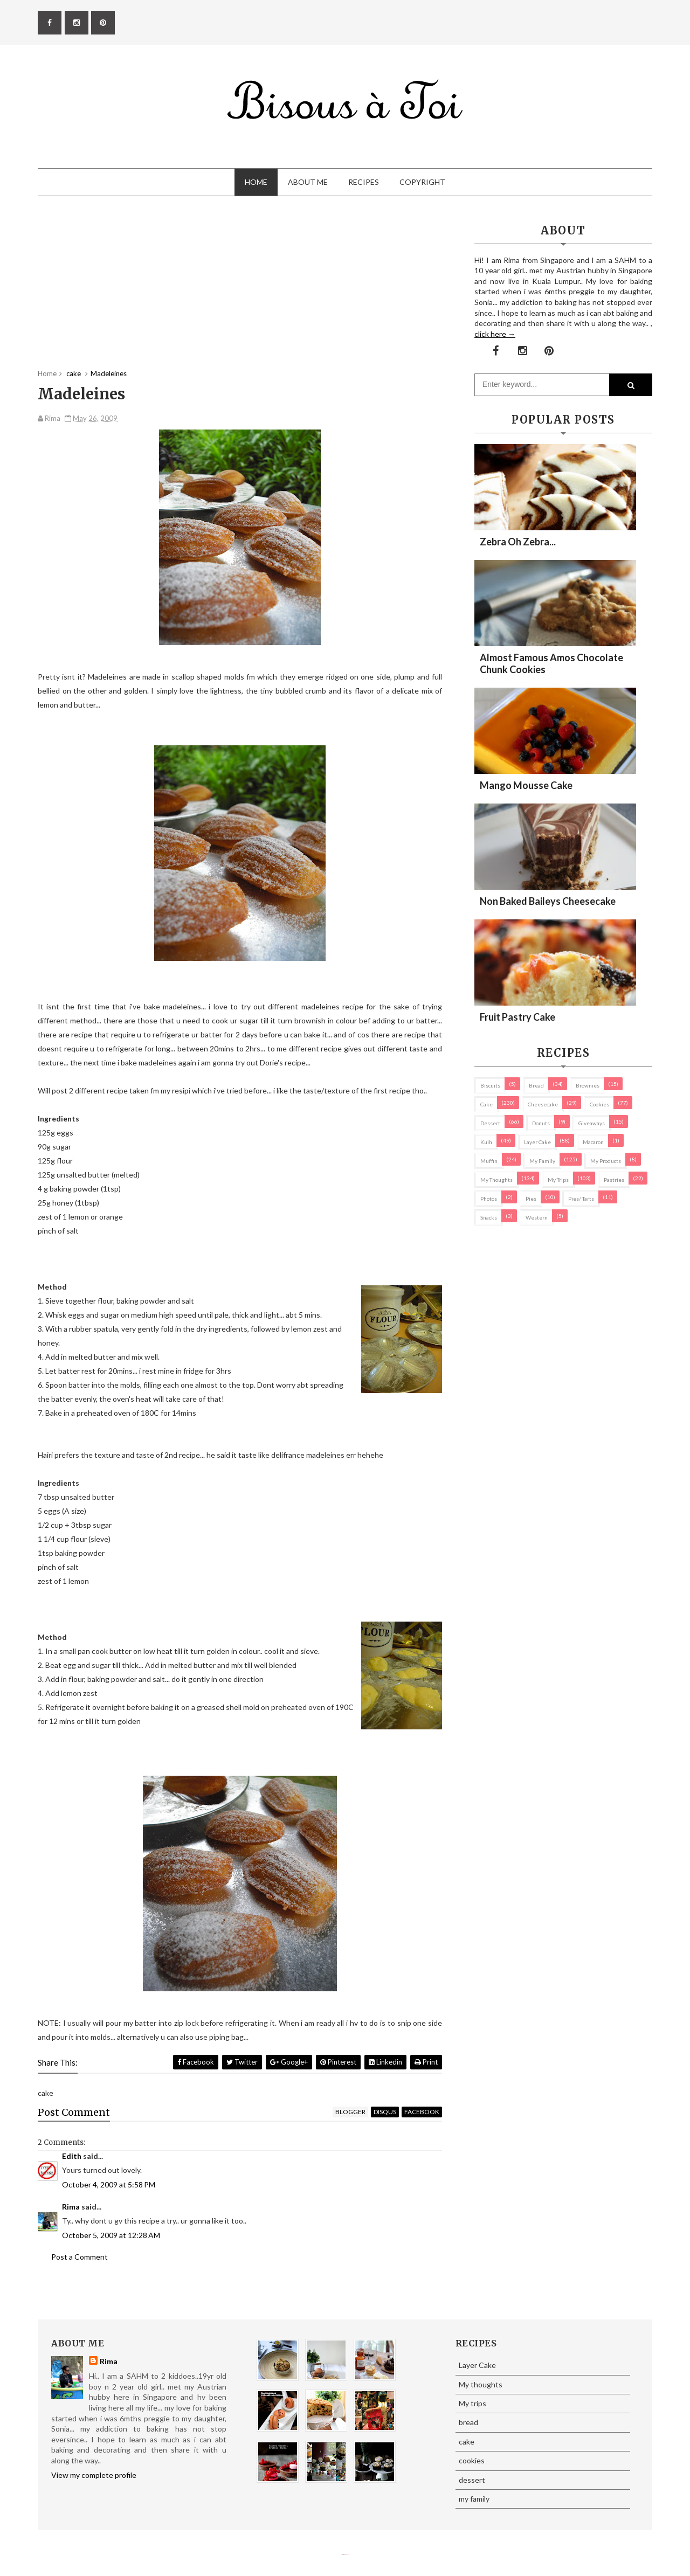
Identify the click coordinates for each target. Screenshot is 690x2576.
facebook (421, 2112)
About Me (308, 181)
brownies (587, 1085)
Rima (71, 2206)
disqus (385, 2112)
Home (256, 181)
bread (536, 1085)
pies (531, 1198)
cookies (599, 1104)
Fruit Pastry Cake (517, 1017)
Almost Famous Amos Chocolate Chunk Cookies (551, 663)
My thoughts (496, 1179)
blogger (350, 2112)
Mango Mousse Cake (526, 785)
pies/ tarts (581, 1198)
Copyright (422, 181)
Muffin (489, 1161)
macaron (593, 1142)
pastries (614, 1179)
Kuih (486, 1142)
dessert (490, 1123)
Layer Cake (537, 1142)
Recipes (363, 181)
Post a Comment (79, 2256)
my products (605, 1161)
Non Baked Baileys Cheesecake (548, 901)
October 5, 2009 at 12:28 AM (111, 2235)
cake (486, 1104)
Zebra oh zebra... (518, 542)
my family (542, 1161)
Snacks (488, 1217)
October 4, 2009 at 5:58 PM (108, 2184)
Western (537, 1217)
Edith (71, 2155)
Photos (488, 1198)
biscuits (490, 1085)
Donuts (541, 1123)
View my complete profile (93, 2475)
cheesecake (543, 1104)
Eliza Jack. (347, 2554)
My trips (558, 1179)
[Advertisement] (240, 293)
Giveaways (591, 1123)
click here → (494, 333)
